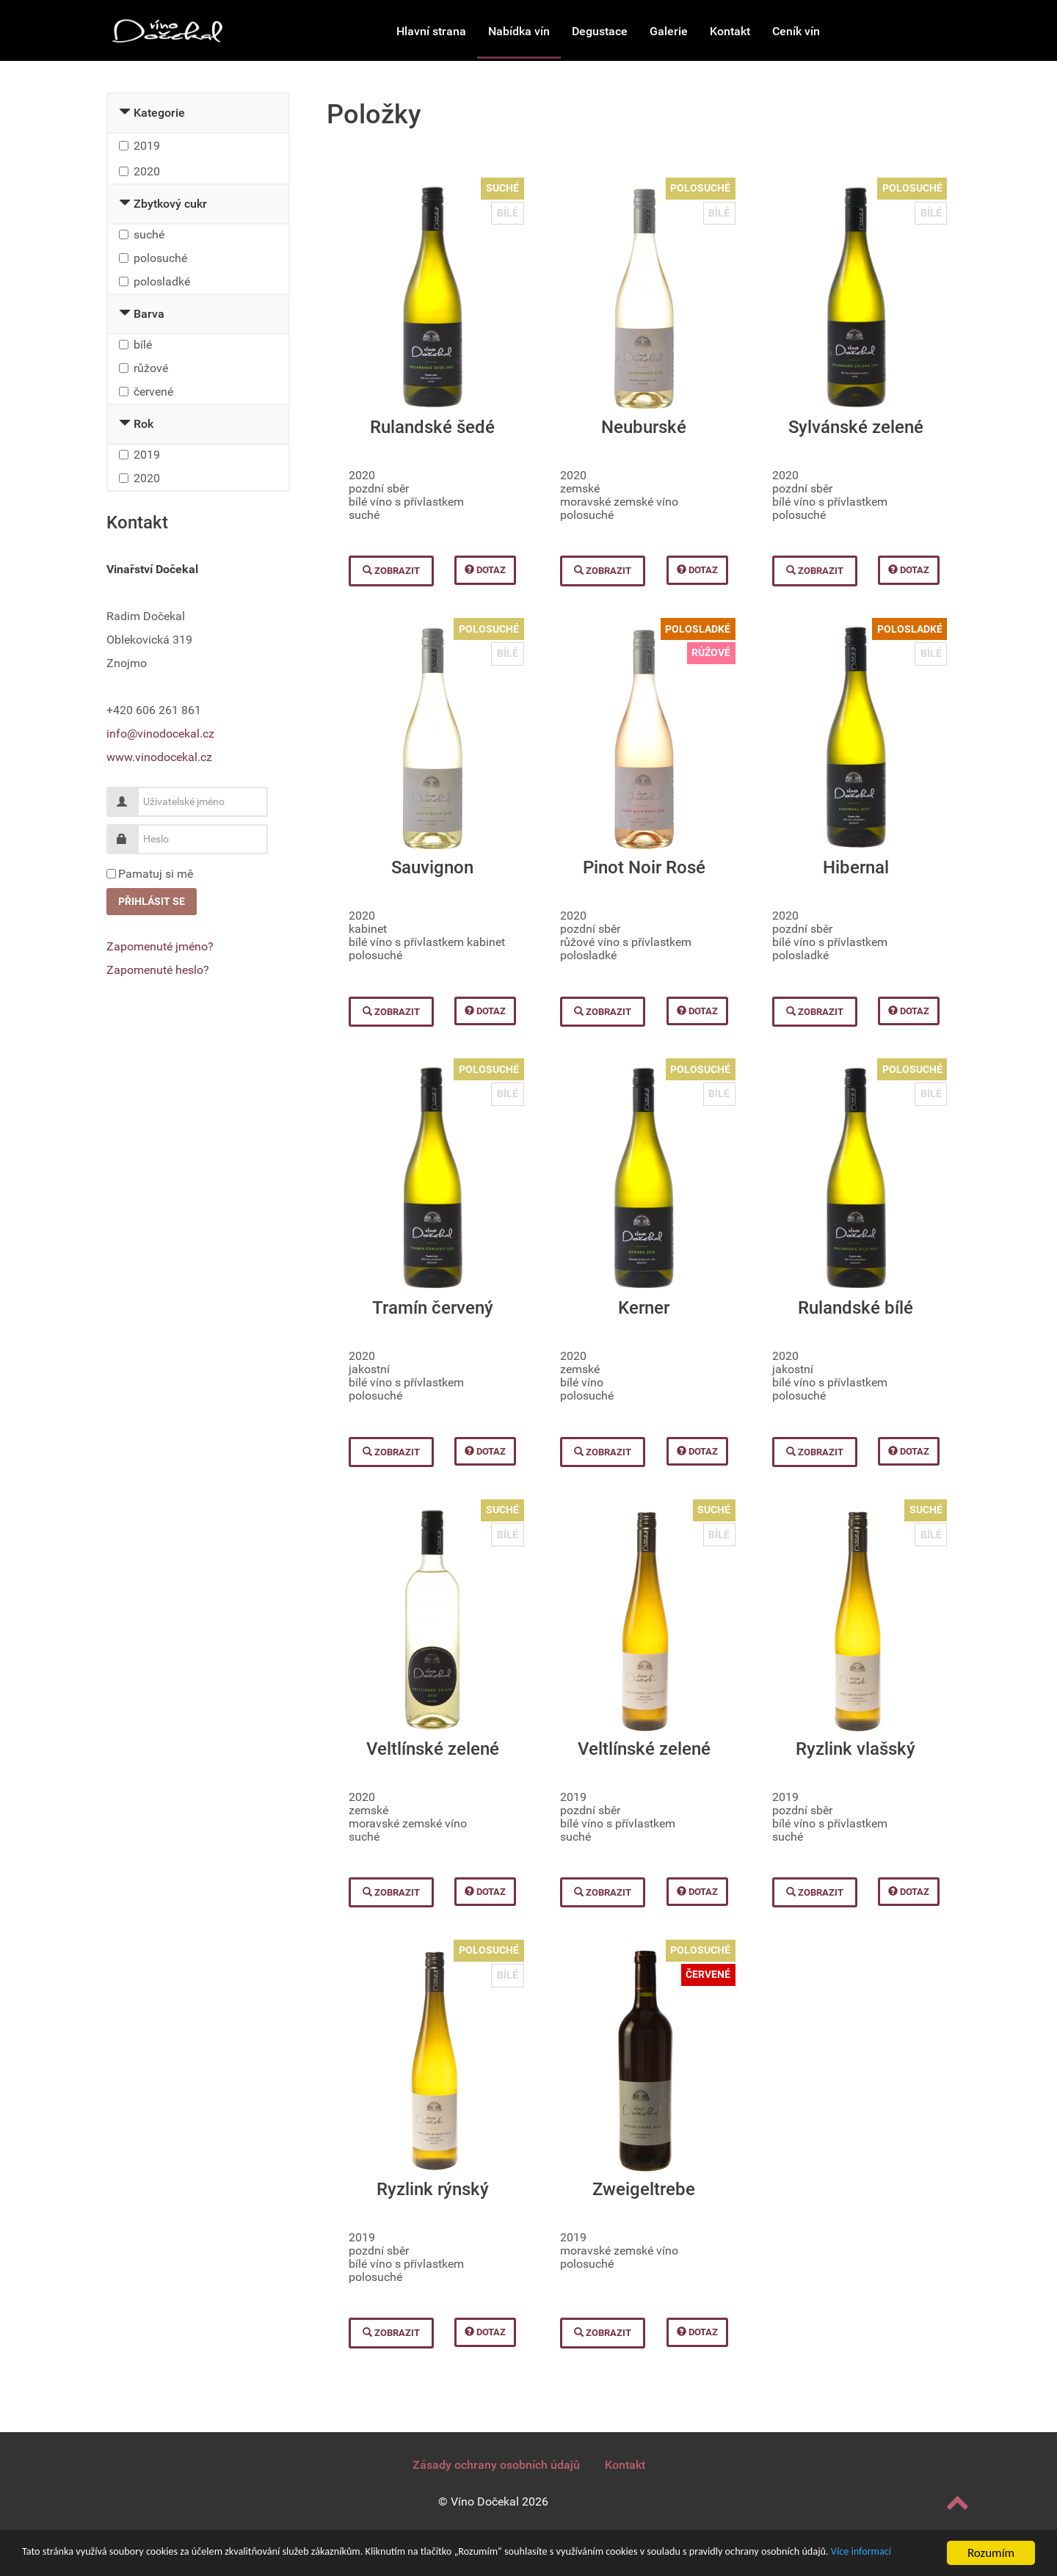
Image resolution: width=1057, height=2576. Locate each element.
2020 (147, 171)
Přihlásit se (151, 901)
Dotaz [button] (485, 569)
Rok (143, 424)
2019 (147, 146)
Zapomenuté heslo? (157, 970)
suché (149, 234)
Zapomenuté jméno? (160, 946)
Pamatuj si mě (155, 874)
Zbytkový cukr (170, 204)
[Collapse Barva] (125, 314)
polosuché (160, 258)
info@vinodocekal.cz (160, 734)
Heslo (127, 833)
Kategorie (159, 113)
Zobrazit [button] (391, 570)
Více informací (141, 2559)
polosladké (162, 281)
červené (153, 392)
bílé (143, 345)
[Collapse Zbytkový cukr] (125, 204)
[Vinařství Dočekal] (167, 30)
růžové (151, 368)
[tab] (198, 114)
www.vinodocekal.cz (159, 757)
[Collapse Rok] (125, 424)
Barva (149, 314)
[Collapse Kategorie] (125, 113)
